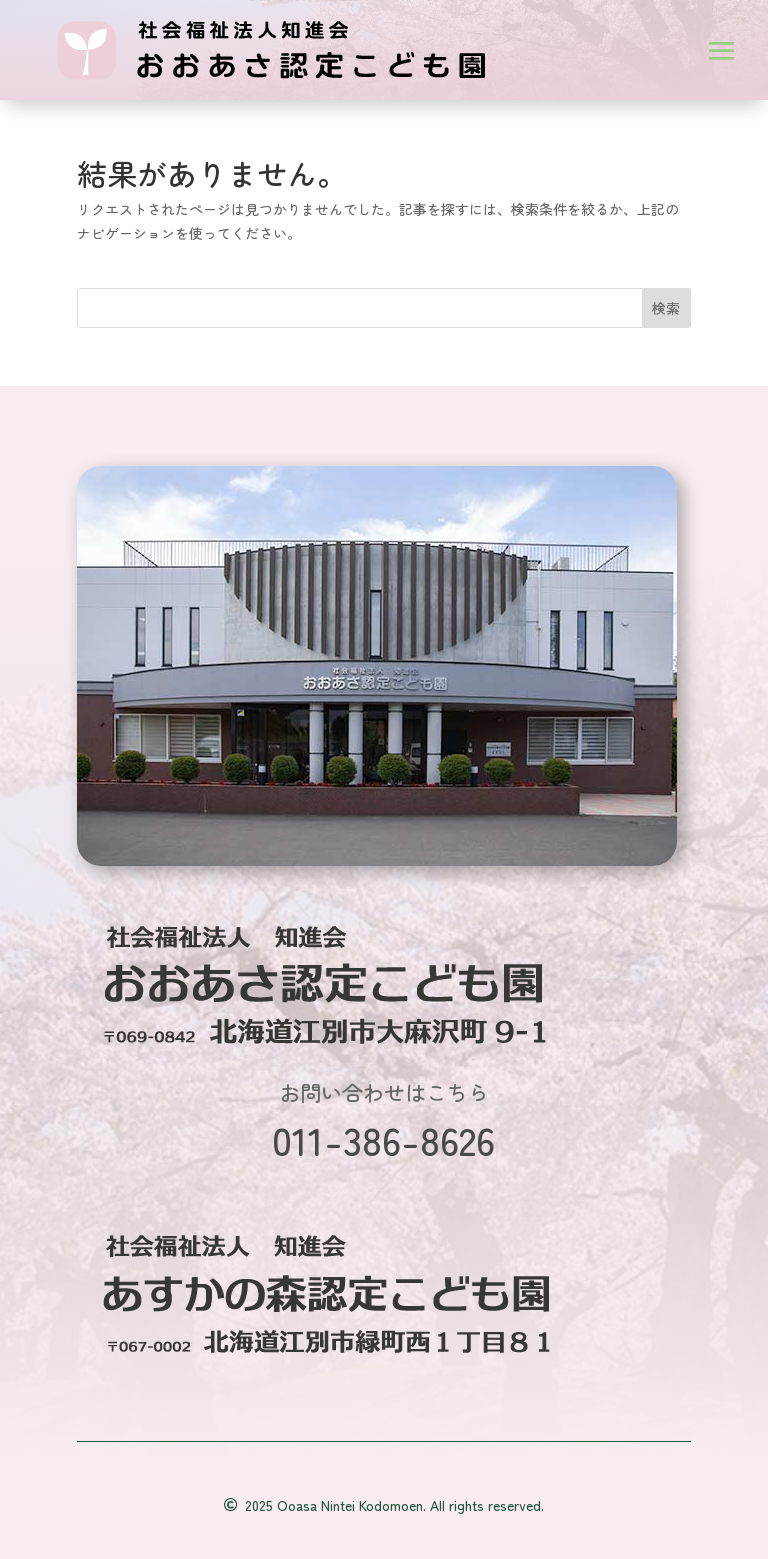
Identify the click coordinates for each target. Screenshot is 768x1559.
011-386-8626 (383, 1139)
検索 (666, 308)
